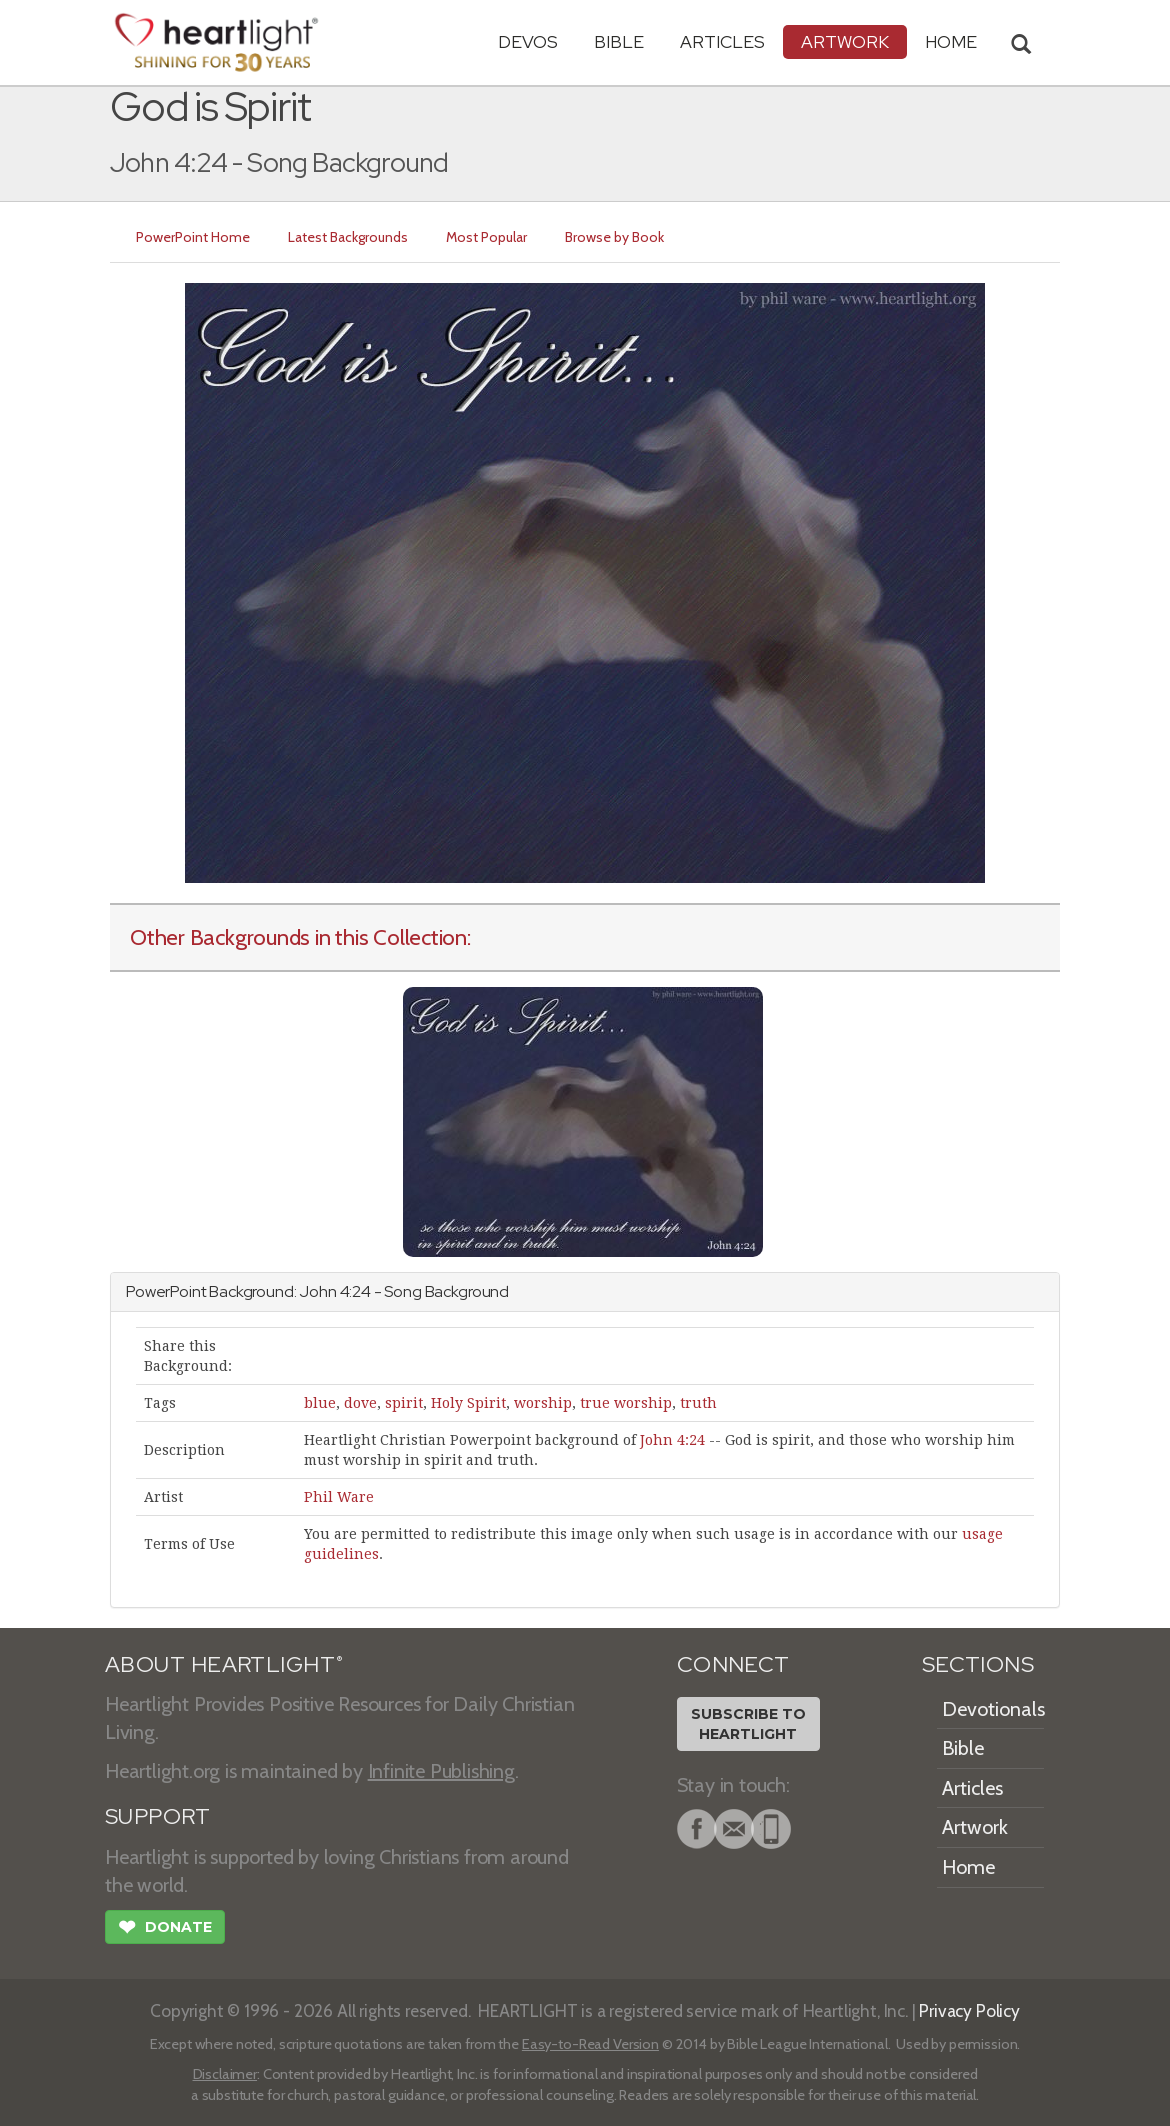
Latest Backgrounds (348, 237)
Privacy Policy (969, 2010)
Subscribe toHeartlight (748, 1724)
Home (968, 1867)
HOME (951, 41)
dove (360, 1403)
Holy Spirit (468, 1403)
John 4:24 (672, 1440)
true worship (626, 1403)
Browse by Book (614, 237)
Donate (165, 1929)
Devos (528, 41)
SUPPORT (157, 1816)
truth (698, 1403)
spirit (404, 1403)
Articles (722, 41)
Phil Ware (339, 1497)
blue (320, 1403)
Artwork (845, 41)
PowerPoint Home (193, 237)
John (317, 1291)
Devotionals (993, 1709)
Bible (619, 41)
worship (543, 1403)
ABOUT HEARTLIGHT (224, 1664)
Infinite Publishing (441, 1771)
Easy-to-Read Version (590, 2044)
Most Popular (486, 237)
